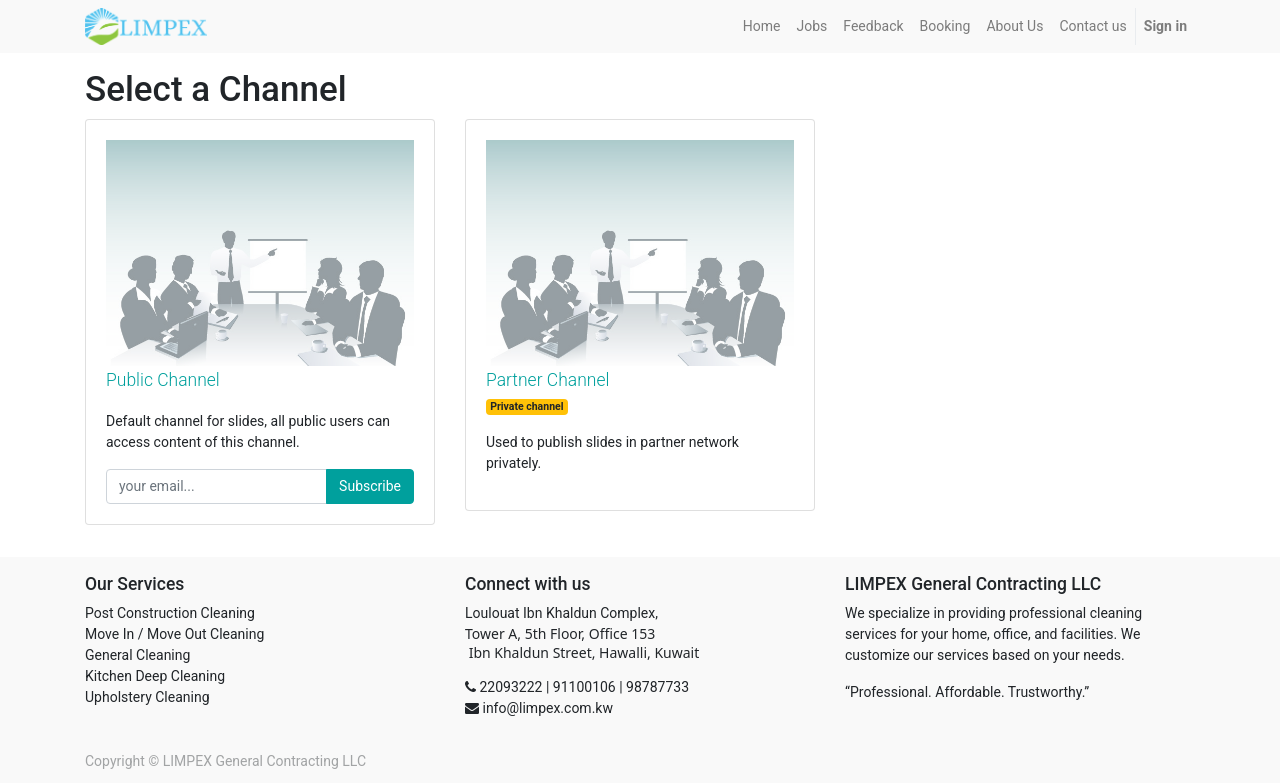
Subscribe (370, 486)
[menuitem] (762, 26)
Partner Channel (547, 380)
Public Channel (163, 380)
